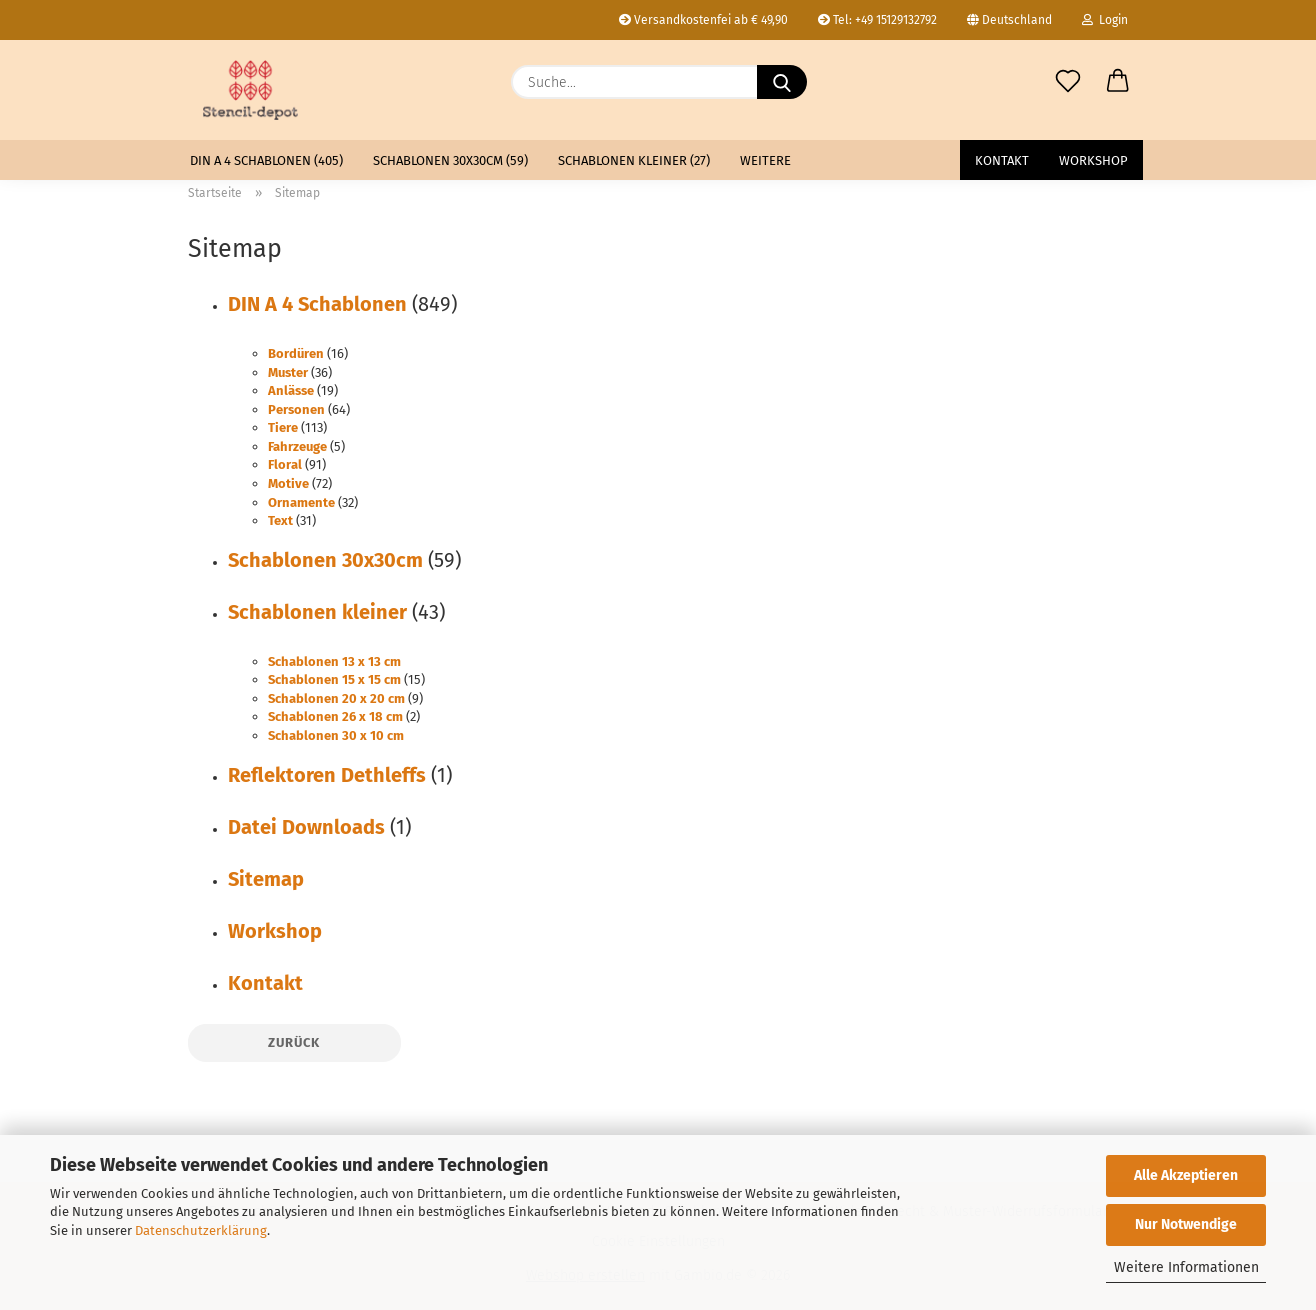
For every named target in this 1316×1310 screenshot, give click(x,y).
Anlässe (291, 390)
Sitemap (266, 879)
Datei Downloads (306, 827)
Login (1105, 20)
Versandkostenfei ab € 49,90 (703, 20)
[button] (1118, 82)
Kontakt (1002, 160)
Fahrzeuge (297, 446)
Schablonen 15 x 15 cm (334, 679)
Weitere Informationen (1186, 1267)
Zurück (294, 1042)
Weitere (765, 160)
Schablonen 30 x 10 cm (336, 735)
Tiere (283, 427)
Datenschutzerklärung (201, 1230)
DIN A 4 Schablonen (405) (266, 160)
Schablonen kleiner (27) (634, 160)
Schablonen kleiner (317, 612)
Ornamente (301, 502)
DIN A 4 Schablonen (317, 304)
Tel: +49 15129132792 (877, 20)
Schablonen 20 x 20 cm (336, 698)
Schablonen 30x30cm (325, 560)
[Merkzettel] (1068, 82)
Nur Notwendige (1186, 1224)
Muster (288, 372)
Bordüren (296, 353)
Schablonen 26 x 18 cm (335, 716)
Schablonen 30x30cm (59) (450, 160)
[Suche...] (782, 82)
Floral (285, 464)
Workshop (1093, 160)
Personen (296, 409)
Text (280, 520)
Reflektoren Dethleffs (327, 775)
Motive (288, 483)
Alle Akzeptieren (1186, 1175)
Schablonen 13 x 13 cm (334, 661)
